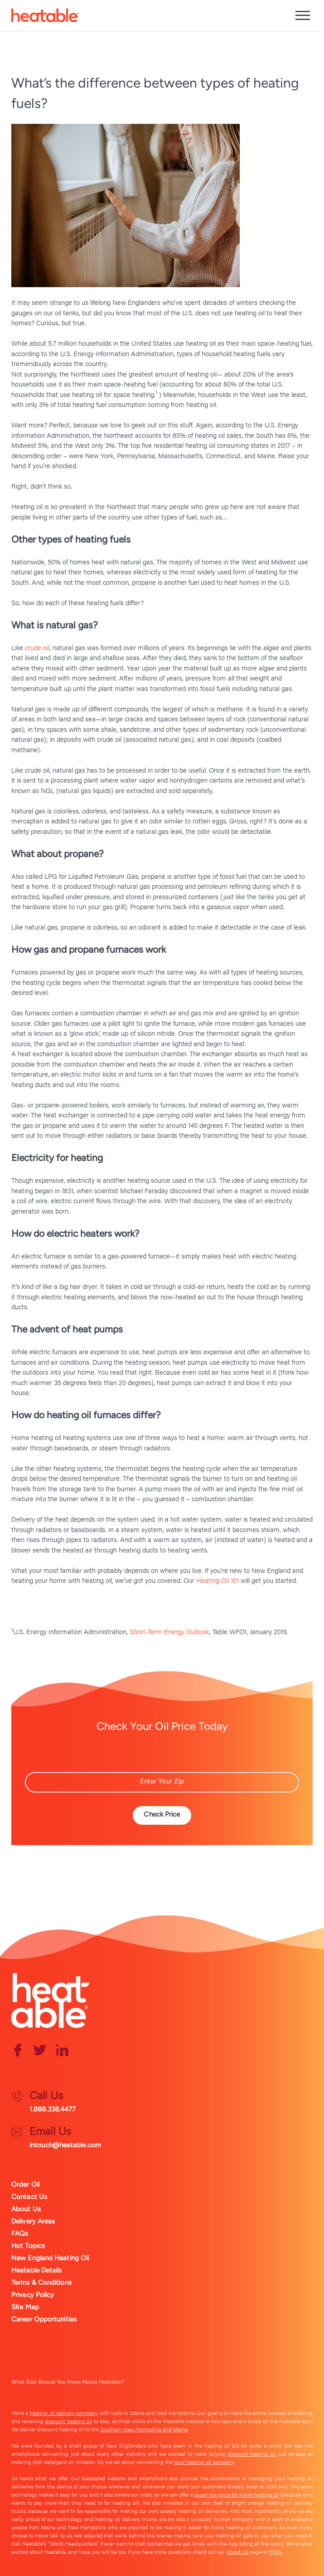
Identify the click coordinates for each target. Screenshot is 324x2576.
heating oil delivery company (63, 2413)
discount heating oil (68, 2421)
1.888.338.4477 (52, 2109)
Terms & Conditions (41, 2282)
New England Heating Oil (50, 2258)
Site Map (25, 2307)
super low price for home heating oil (236, 2494)
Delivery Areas (33, 2221)
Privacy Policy (32, 2295)
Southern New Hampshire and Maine (144, 2429)
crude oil (37, 647)
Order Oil (25, 2184)
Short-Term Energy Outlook (169, 1631)
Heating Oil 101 (217, 1580)
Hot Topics (28, 2246)
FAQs (19, 2233)
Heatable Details (36, 2270)
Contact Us (29, 2197)
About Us (26, 2209)
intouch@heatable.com (65, 2145)
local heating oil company (204, 2462)
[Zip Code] (162, 1782)
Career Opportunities (44, 2319)
